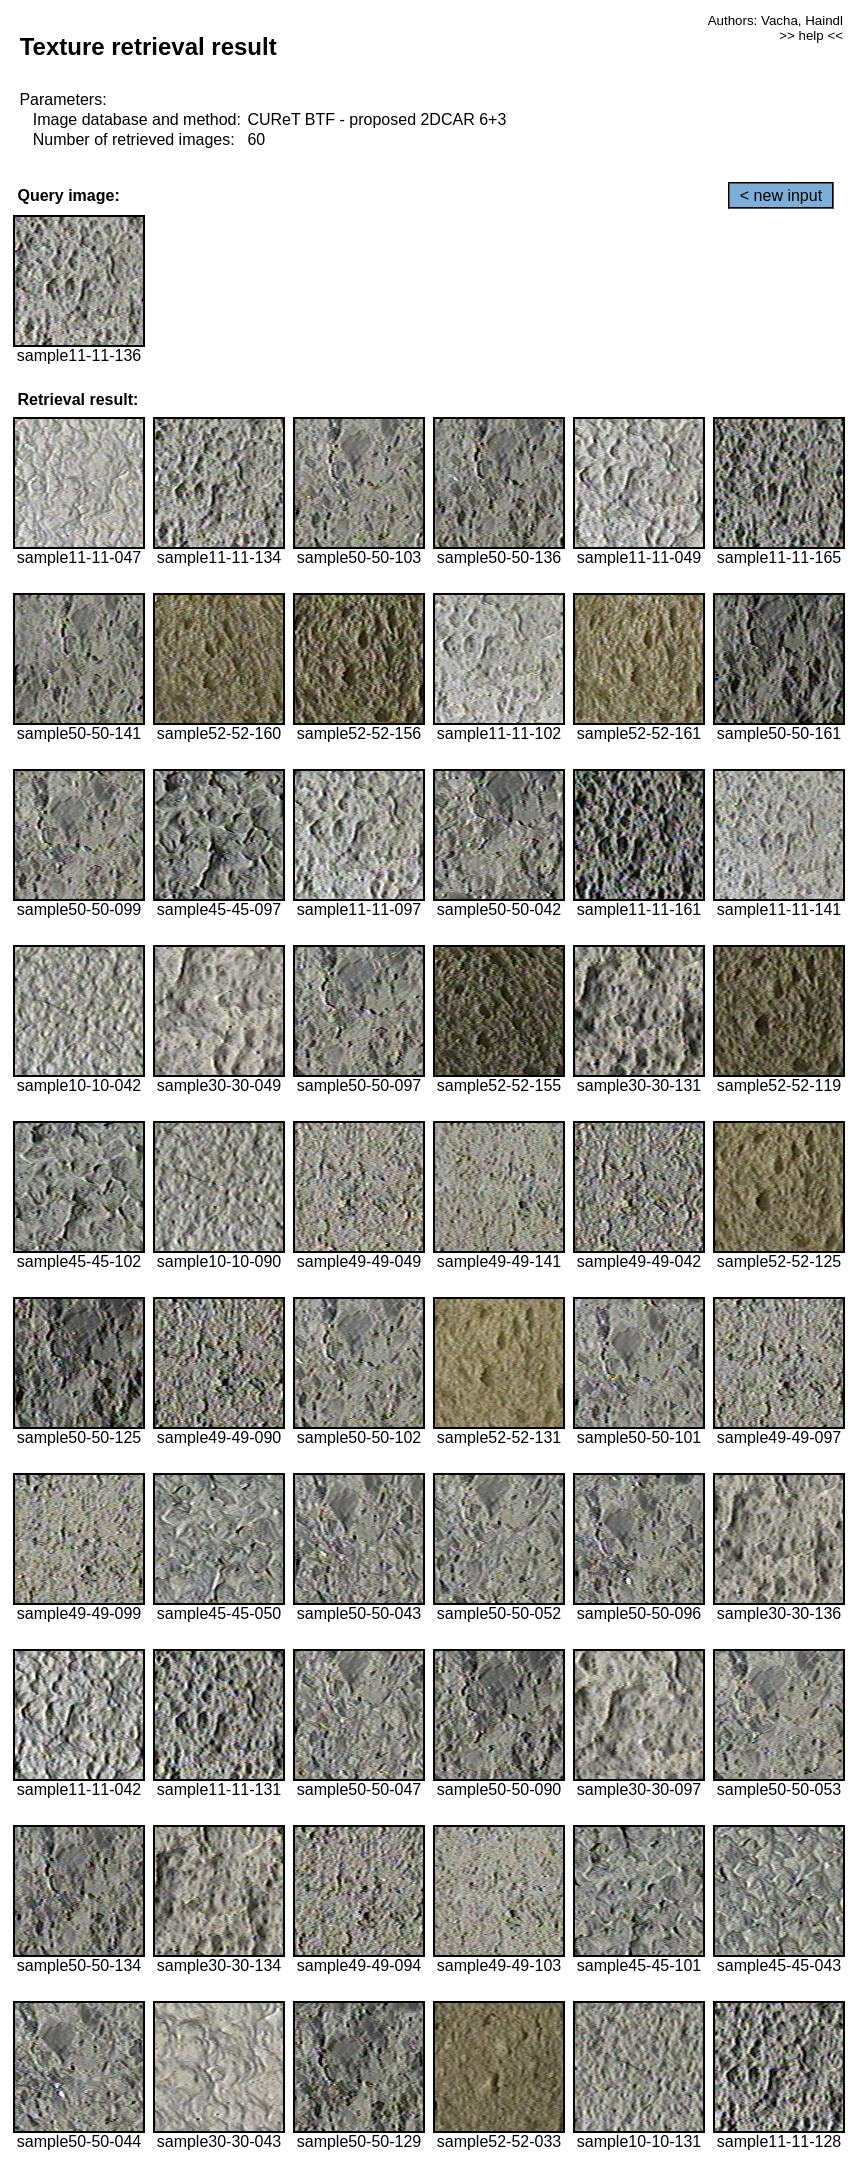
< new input (781, 195)
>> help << (811, 35)
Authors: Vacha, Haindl (775, 20)
